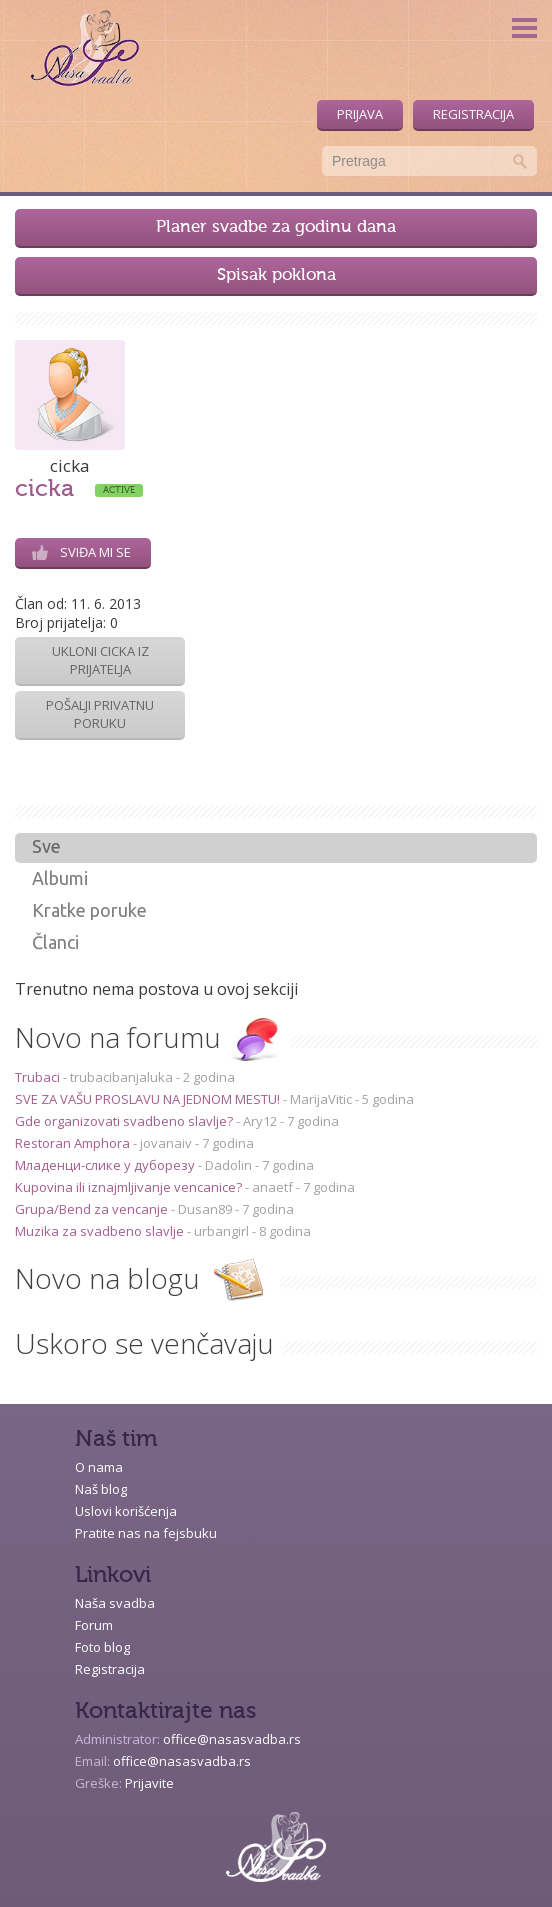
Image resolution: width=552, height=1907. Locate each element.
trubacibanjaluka (121, 1077)
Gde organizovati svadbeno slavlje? (125, 1121)
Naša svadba (115, 1603)
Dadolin (228, 1165)
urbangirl (221, 1231)
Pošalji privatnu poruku (100, 714)
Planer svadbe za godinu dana (276, 227)
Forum (94, 1625)
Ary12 (260, 1121)
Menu (524, 27)
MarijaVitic (321, 1099)
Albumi (60, 878)
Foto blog (102, 1647)
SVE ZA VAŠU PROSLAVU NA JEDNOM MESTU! (149, 1099)
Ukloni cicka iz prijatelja (100, 660)
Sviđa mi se (81, 552)
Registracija (473, 114)
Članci (55, 942)
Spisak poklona (276, 275)
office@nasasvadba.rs (232, 1739)
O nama (99, 1467)
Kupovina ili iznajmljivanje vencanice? (130, 1187)
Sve (46, 846)
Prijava (360, 114)
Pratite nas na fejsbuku (146, 1533)
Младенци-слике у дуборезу (106, 1165)
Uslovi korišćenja (126, 1511)
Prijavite (149, 1783)
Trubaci (39, 1077)
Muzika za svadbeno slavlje (101, 1231)
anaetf (272, 1187)
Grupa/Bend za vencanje (93, 1209)
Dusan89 (205, 1209)
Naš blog (101, 1489)
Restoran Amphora (74, 1143)
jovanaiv (166, 1143)
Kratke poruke (89, 910)
